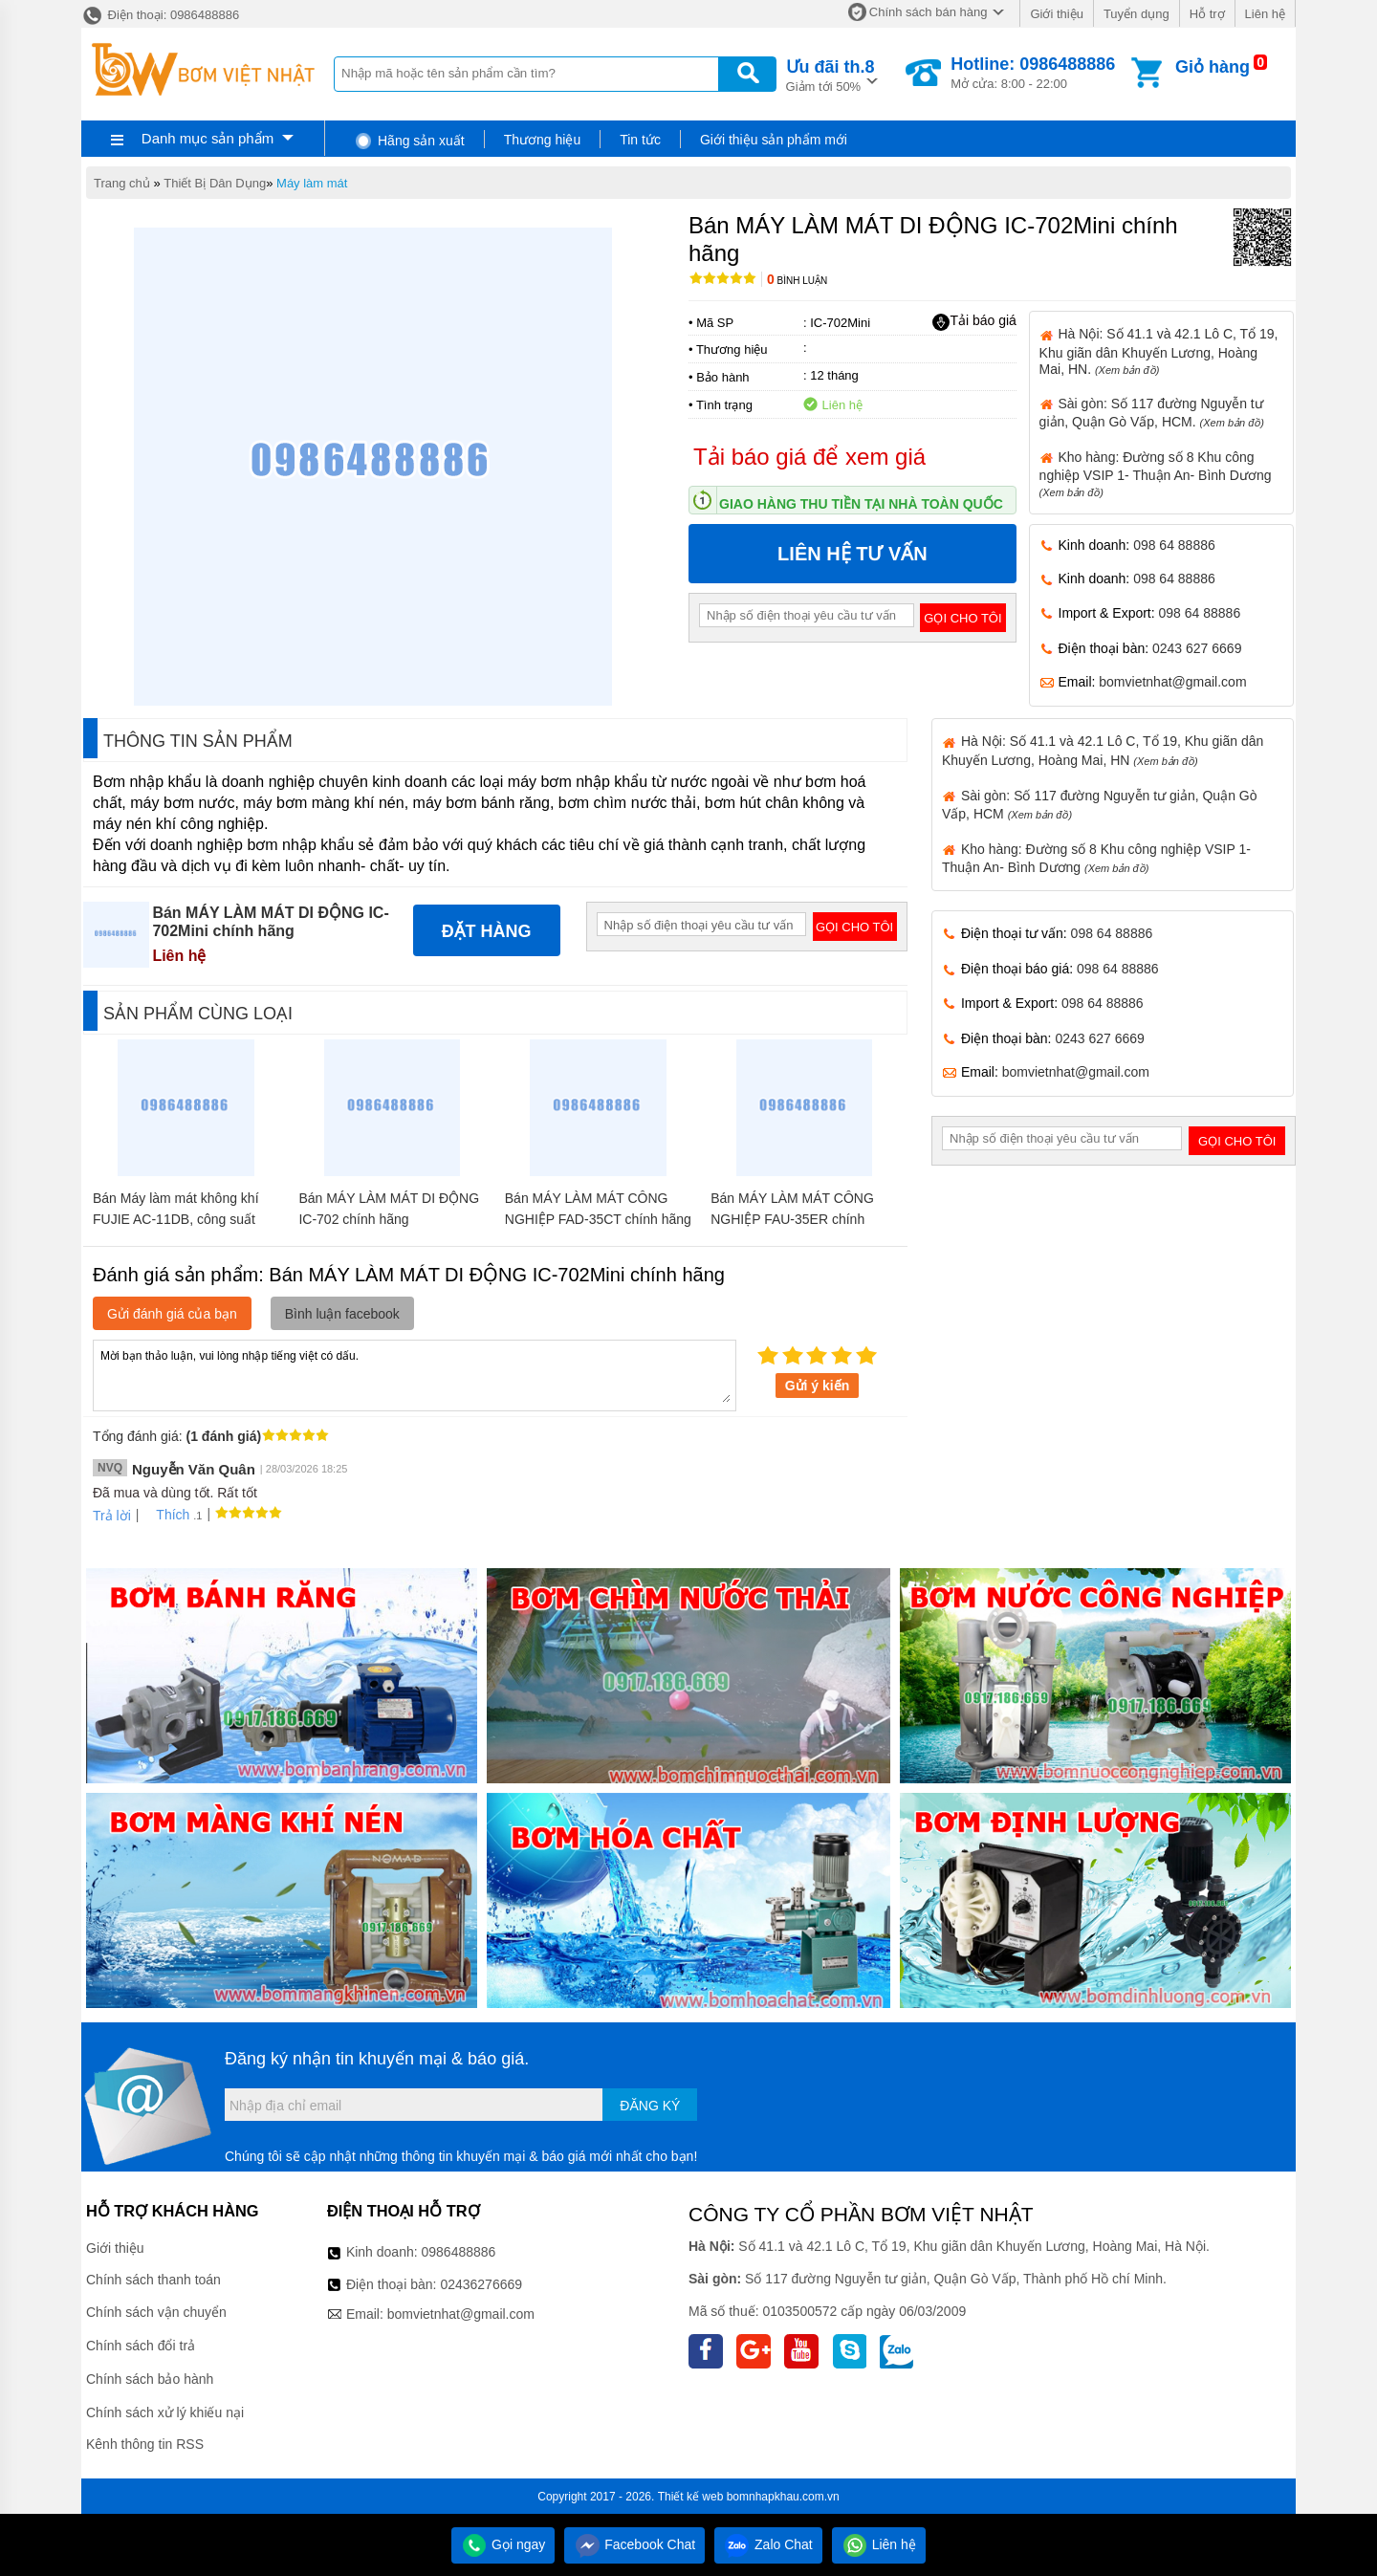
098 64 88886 (1174, 545)
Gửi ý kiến (817, 1385)
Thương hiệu (542, 139)
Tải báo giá (974, 321)
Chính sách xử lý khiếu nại (165, 2412)
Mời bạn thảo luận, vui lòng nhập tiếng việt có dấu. (414, 1374)
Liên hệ (1265, 14)
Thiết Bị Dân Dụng (215, 183)
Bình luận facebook (342, 1313)
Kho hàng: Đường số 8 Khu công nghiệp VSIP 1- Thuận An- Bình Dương (1155, 473)
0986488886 (459, 2251)
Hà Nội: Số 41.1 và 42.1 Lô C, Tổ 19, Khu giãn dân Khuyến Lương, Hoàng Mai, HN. (1159, 351)
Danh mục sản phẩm (207, 138)
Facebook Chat (634, 2544)
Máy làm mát (311, 183)
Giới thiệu (1056, 14)
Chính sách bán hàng (928, 12)
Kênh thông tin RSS (145, 2444)
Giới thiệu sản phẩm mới (773, 139)
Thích (165, 1514)
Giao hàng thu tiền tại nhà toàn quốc (861, 504)
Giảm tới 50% (830, 74)
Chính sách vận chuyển (156, 2312)
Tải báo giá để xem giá (809, 456)
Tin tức (640, 139)
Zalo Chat (768, 2544)
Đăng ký (650, 2105)
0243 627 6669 (1196, 648)
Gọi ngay (503, 2544)
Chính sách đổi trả (140, 2345)
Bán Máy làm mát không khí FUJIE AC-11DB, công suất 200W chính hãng (176, 1219)
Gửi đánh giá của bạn (172, 1313)
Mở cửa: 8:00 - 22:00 (1033, 73)
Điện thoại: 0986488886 (160, 15)
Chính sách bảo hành (149, 2379)
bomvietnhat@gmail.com (1172, 681)
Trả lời (112, 1515)
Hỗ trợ (1207, 14)
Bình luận (797, 280)
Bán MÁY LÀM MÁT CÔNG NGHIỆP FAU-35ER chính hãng (792, 1219)
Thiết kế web (691, 2496)
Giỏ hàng (1212, 66)
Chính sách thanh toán (153, 2279)
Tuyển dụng (1136, 14)
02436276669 (481, 2284)
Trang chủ (122, 183)
